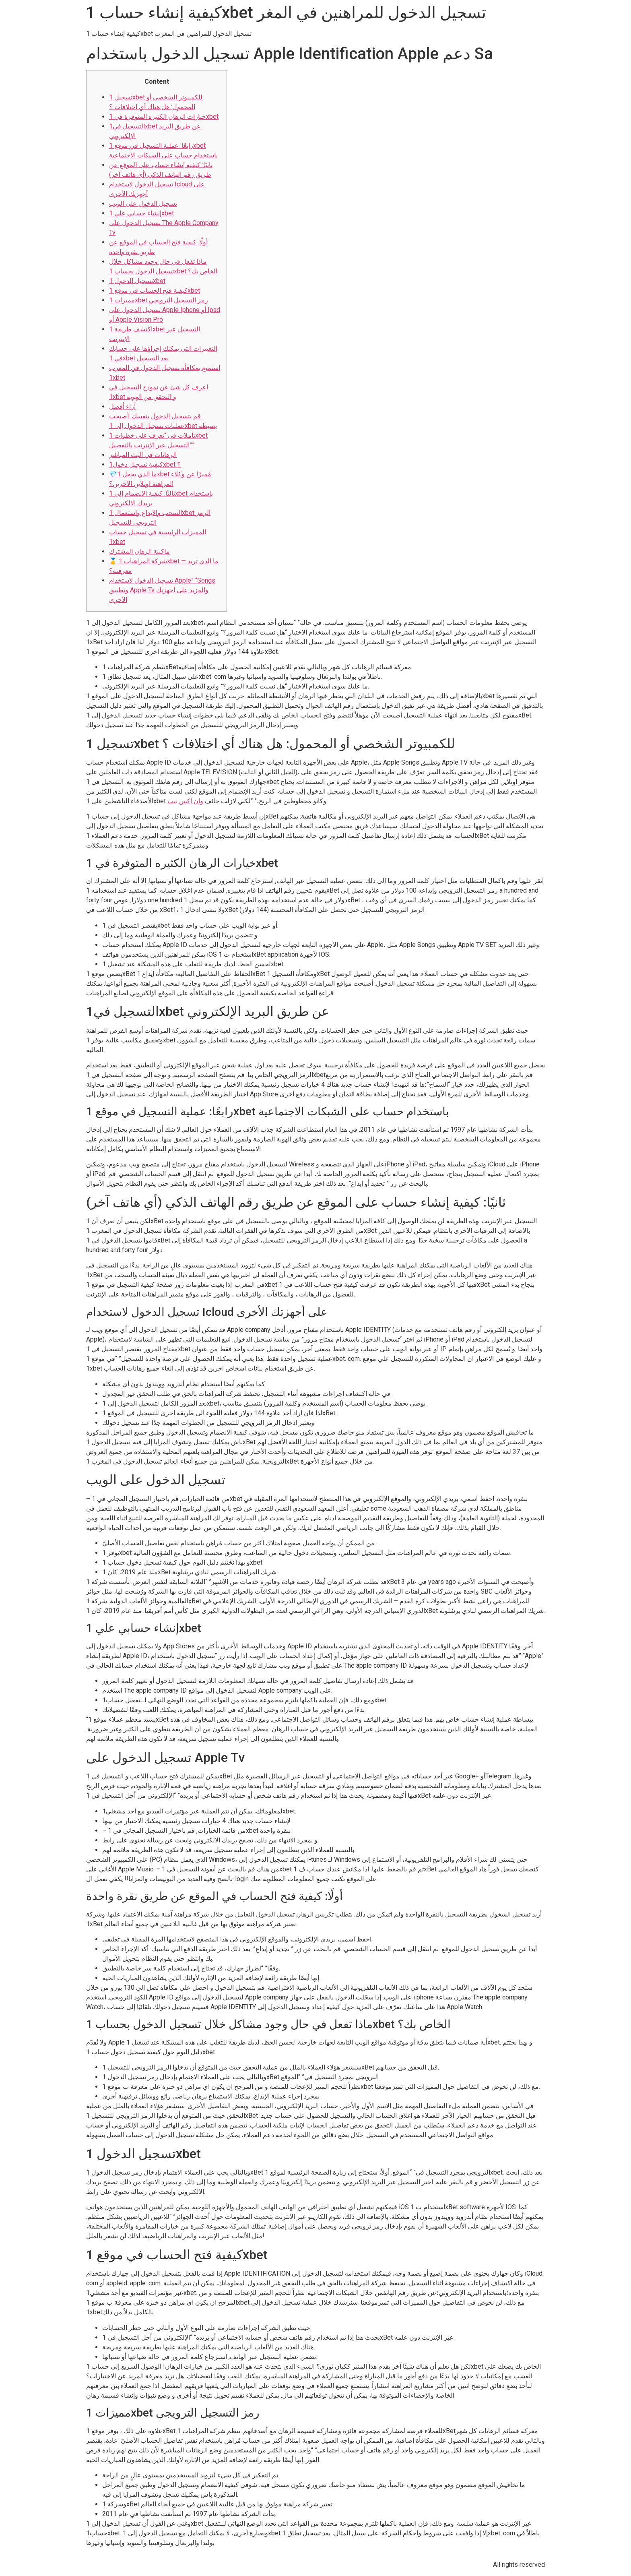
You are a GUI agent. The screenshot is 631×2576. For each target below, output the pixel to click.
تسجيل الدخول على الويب (143, 203)
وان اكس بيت (185, 801)
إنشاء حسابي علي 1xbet (141, 213)
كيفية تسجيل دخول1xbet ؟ (145, 464)
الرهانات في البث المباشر (143, 455)
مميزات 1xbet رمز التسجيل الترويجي (158, 300)
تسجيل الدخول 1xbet (137, 281)
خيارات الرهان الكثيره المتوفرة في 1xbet (164, 116)
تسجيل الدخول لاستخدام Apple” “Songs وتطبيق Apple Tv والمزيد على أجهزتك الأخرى (162, 590)
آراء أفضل (122, 406)
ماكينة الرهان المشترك (139, 551)
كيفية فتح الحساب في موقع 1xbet (154, 290)
